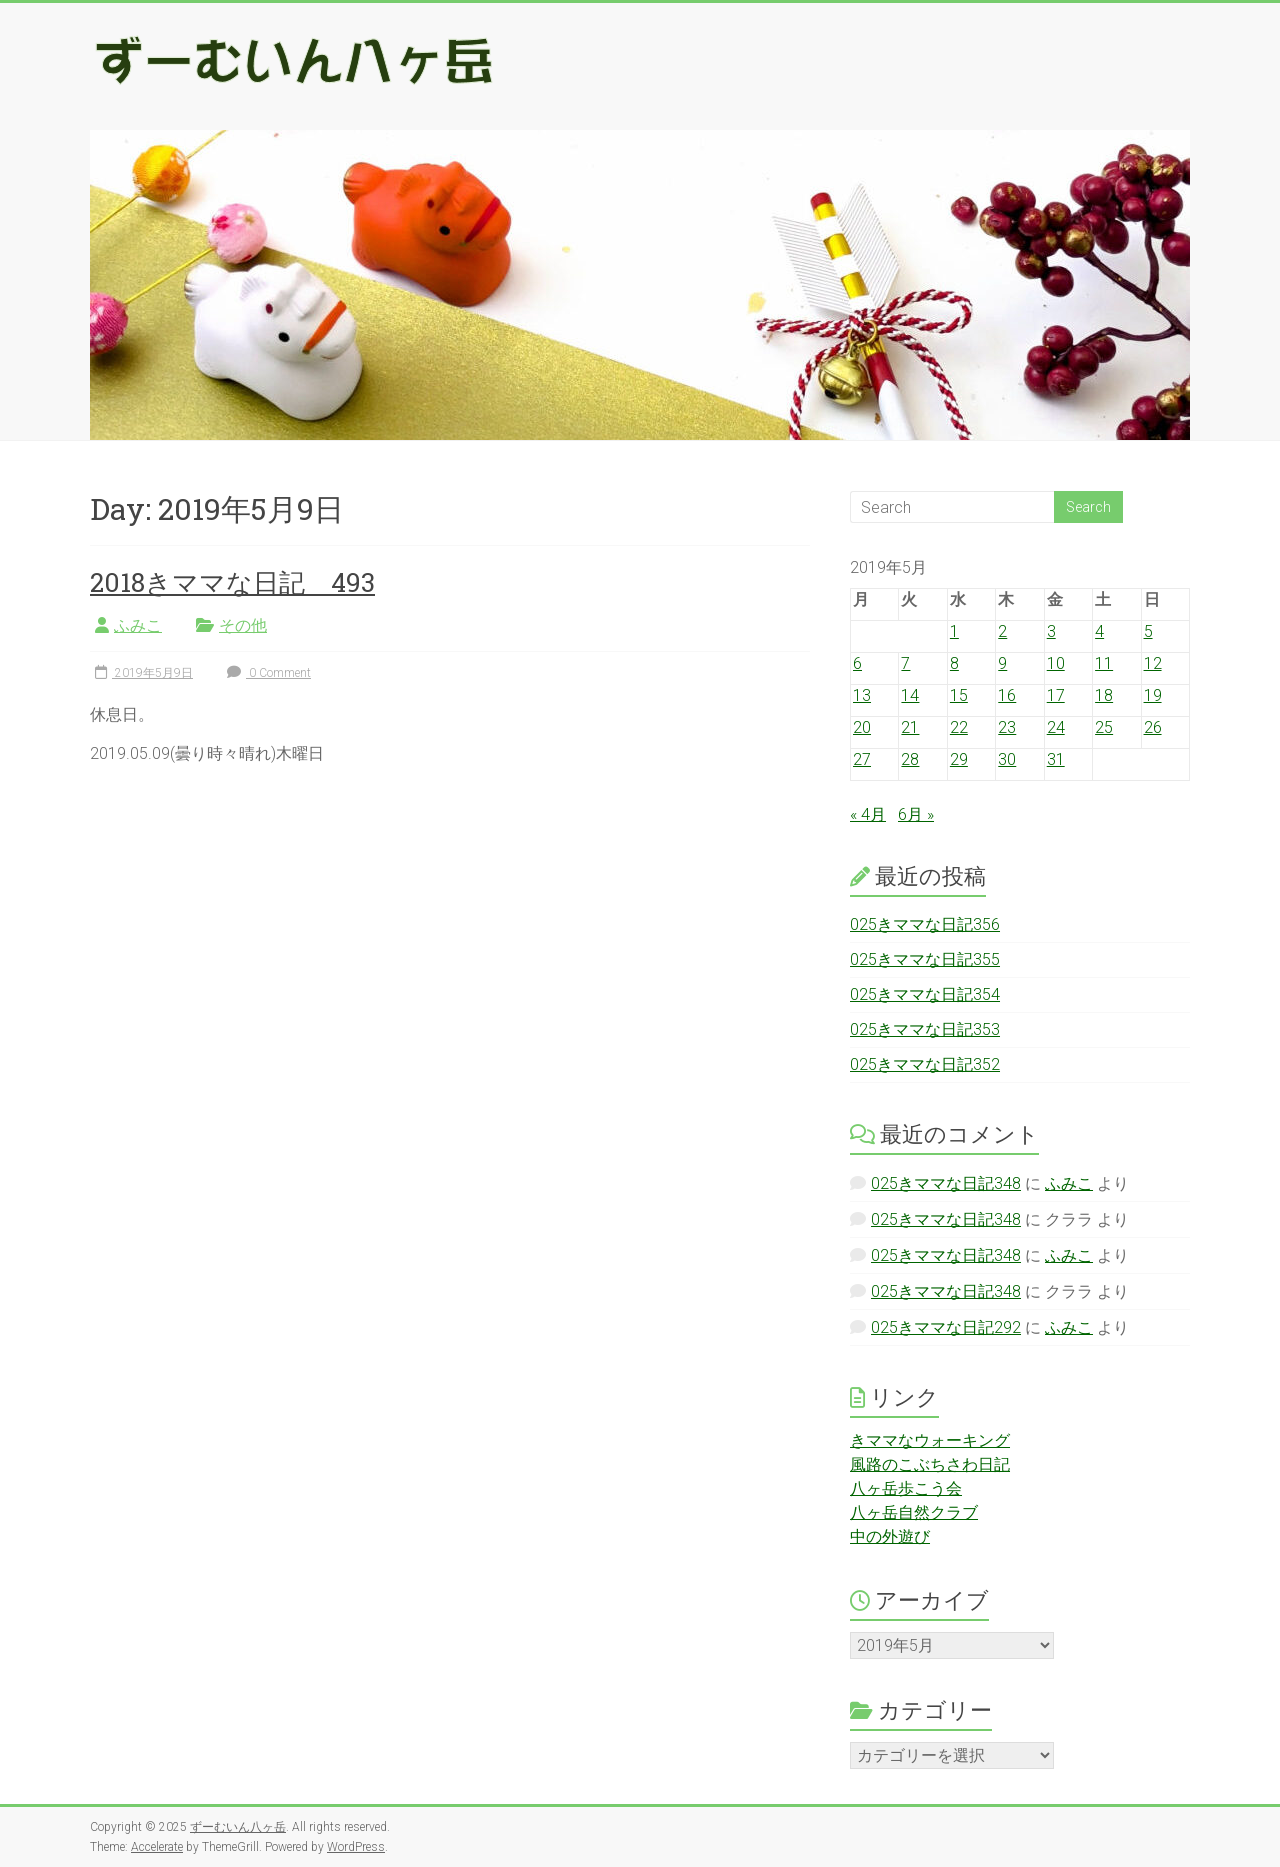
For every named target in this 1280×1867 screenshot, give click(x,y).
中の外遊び (890, 1536)
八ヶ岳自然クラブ (914, 1512)
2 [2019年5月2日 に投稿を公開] (1002, 631)
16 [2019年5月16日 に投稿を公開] (1007, 695)
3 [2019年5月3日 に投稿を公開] (1051, 631)
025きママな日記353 (925, 1029)
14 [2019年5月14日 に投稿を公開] (910, 695)
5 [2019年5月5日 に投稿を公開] (1148, 631)
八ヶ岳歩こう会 (906, 1488)
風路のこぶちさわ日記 (930, 1464)
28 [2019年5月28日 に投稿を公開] (910, 759)
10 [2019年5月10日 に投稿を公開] (1056, 663)
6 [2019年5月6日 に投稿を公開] (857, 663)
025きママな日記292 (946, 1327)
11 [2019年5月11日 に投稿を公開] (1104, 663)
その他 (243, 625)
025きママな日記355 (925, 959)
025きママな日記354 (925, 994)
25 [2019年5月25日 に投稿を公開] (1104, 727)
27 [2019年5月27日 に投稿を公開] (862, 759)
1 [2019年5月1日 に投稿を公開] (954, 631)
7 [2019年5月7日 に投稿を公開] (905, 663)
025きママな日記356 (925, 924)
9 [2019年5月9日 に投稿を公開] (1002, 663)
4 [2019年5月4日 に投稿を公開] (1099, 631)
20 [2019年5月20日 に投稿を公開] (862, 727)
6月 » (916, 814)
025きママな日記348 (946, 1183)
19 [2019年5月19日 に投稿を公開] (1153, 695)
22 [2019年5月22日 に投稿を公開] (959, 727)
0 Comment (266, 673)
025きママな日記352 (925, 1064)
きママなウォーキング (930, 1440)
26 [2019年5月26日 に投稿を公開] (1153, 727)
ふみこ (138, 625)
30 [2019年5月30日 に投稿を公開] (1007, 759)
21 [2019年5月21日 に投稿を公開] (910, 727)
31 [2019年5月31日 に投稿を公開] (1056, 759)
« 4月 (868, 814)
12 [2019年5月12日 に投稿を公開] (1153, 663)
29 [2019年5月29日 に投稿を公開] (959, 759)
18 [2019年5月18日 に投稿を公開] (1104, 695)
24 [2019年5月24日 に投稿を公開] (1056, 727)
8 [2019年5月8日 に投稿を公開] (954, 663)
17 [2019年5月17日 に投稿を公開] (1056, 695)
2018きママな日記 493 (232, 582)
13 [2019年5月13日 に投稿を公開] (862, 695)
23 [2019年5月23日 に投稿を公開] (1007, 727)
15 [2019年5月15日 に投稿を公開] (959, 695)
